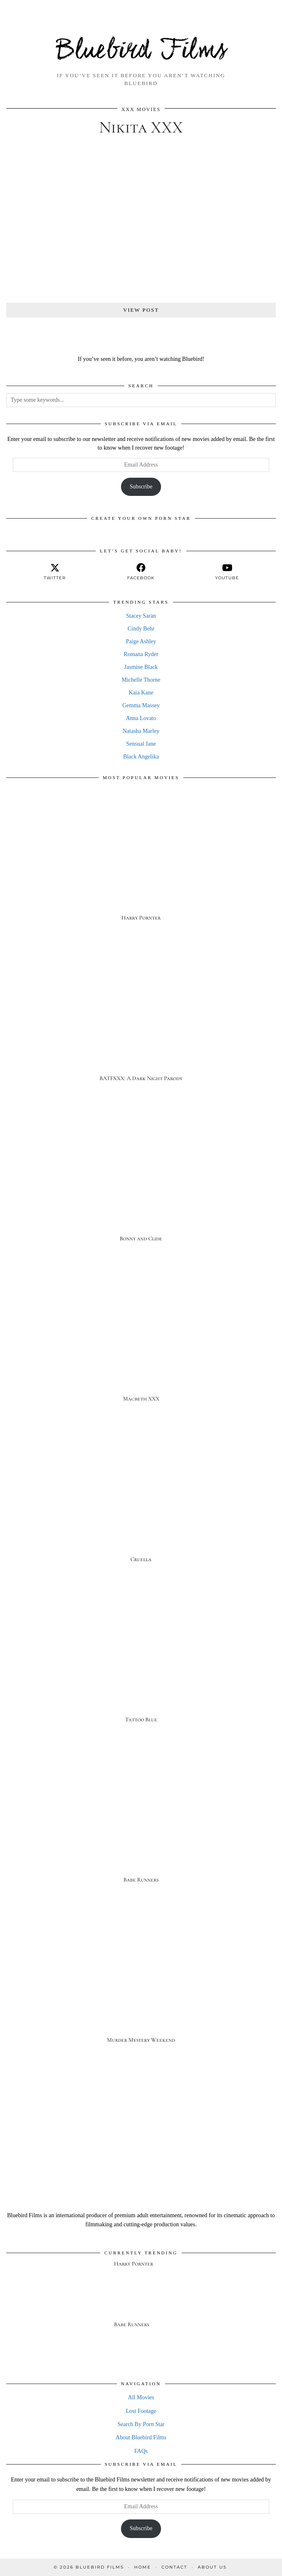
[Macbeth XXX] (141, 1343)
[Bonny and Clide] (141, 1182)
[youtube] (227, 571)
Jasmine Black (141, 667)
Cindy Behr (141, 629)
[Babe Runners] (141, 1824)
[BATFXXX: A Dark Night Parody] (141, 1022)
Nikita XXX (141, 127)
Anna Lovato (141, 718)
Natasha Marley (141, 731)
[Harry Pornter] (141, 862)
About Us (212, 2567)
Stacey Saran (141, 616)
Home (142, 2567)
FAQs (140, 2451)
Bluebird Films (141, 51)
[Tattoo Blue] (141, 1663)
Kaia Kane (141, 693)
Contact (174, 2567)
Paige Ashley (141, 641)
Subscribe (141, 486)
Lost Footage (141, 2411)
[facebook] (141, 571)
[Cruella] (141, 1503)
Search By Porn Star (141, 2424)
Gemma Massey (141, 705)
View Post (141, 310)
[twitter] (55, 571)
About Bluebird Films (141, 2437)
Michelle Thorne (141, 680)
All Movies (141, 2397)
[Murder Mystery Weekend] (141, 1984)
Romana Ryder (141, 654)
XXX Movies (141, 109)
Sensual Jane (141, 744)
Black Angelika (141, 757)
